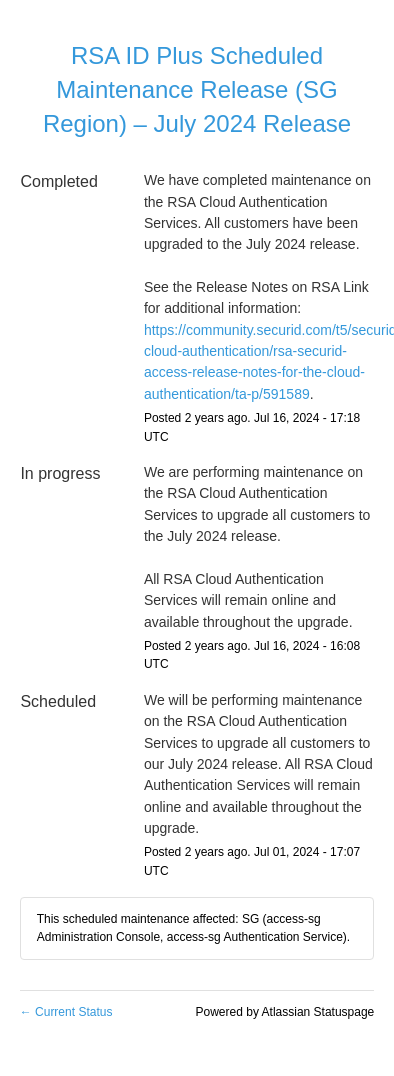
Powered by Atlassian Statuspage (285, 1012)
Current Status (66, 1012)
